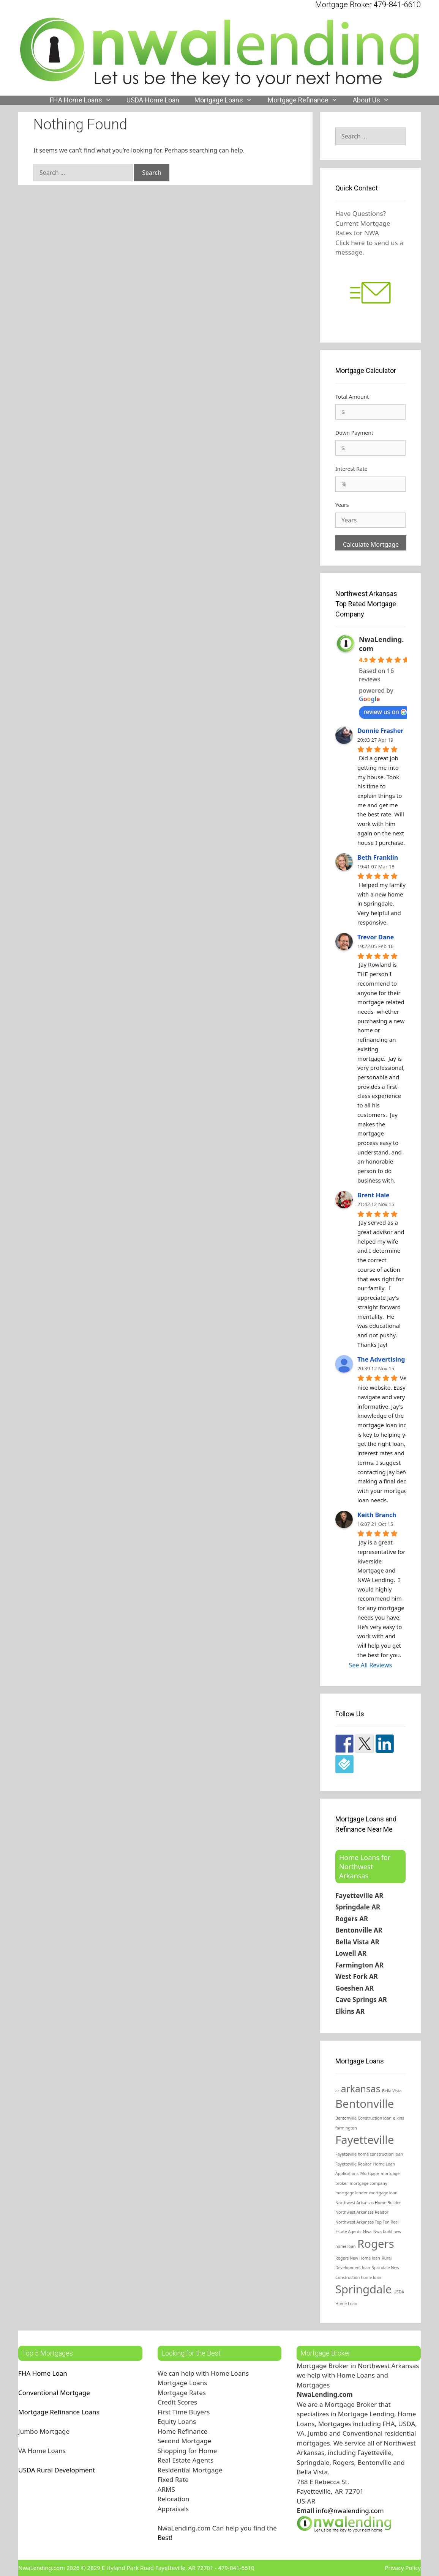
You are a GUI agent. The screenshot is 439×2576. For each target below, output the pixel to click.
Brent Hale (373, 1195)
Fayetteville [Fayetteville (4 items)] (364, 2139)
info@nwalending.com (350, 2510)
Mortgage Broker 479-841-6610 (368, 4)
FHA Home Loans (84, 100)
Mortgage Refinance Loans (58, 2412)
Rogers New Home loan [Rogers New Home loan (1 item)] (357, 2258)
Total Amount (352, 396)
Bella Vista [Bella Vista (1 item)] (391, 2090)
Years (342, 504)
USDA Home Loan (152, 100)
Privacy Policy (403, 2567)
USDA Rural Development (56, 2470)
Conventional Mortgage (54, 2392)
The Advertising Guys (389, 1359)
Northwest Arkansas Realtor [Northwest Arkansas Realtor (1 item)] (361, 2212)
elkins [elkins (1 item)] (398, 2118)
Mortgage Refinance (306, 100)
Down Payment (354, 432)
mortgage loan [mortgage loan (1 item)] (383, 2192)
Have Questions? (360, 213)
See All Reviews (370, 1665)
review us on (385, 712)
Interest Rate (351, 468)
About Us (375, 100)
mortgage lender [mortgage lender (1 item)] (351, 2192)
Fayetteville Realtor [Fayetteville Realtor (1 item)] (353, 2164)
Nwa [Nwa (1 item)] (367, 2231)
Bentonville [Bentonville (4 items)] (364, 2103)
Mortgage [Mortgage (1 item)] (369, 2173)
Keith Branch (376, 1515)
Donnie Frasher (380, 731)
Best (164, 2537)
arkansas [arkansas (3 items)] (361, 2088)
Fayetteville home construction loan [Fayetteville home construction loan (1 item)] (369, 2154)
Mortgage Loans (227, 100)
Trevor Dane (375, 937)
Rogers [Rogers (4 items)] (375, 2243)
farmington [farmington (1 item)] (346, 2128)
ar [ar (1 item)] (337, 2090)
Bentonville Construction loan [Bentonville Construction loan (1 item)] (363, 2118)
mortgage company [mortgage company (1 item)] (368, 2183)
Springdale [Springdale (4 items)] (363, 2289)
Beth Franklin (377, 857)
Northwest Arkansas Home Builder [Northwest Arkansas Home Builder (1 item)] (368, 2202)
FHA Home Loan (42, 2373)
